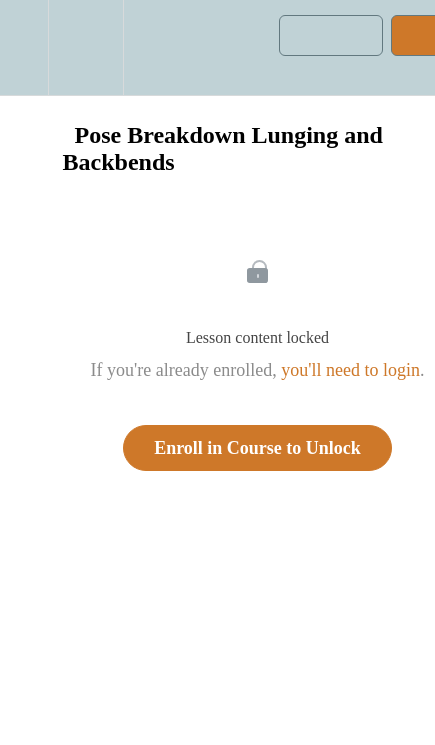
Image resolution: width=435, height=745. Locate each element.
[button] (24, 47)
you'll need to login (350, 370)
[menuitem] (85, 47)
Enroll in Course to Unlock (257, 448)
